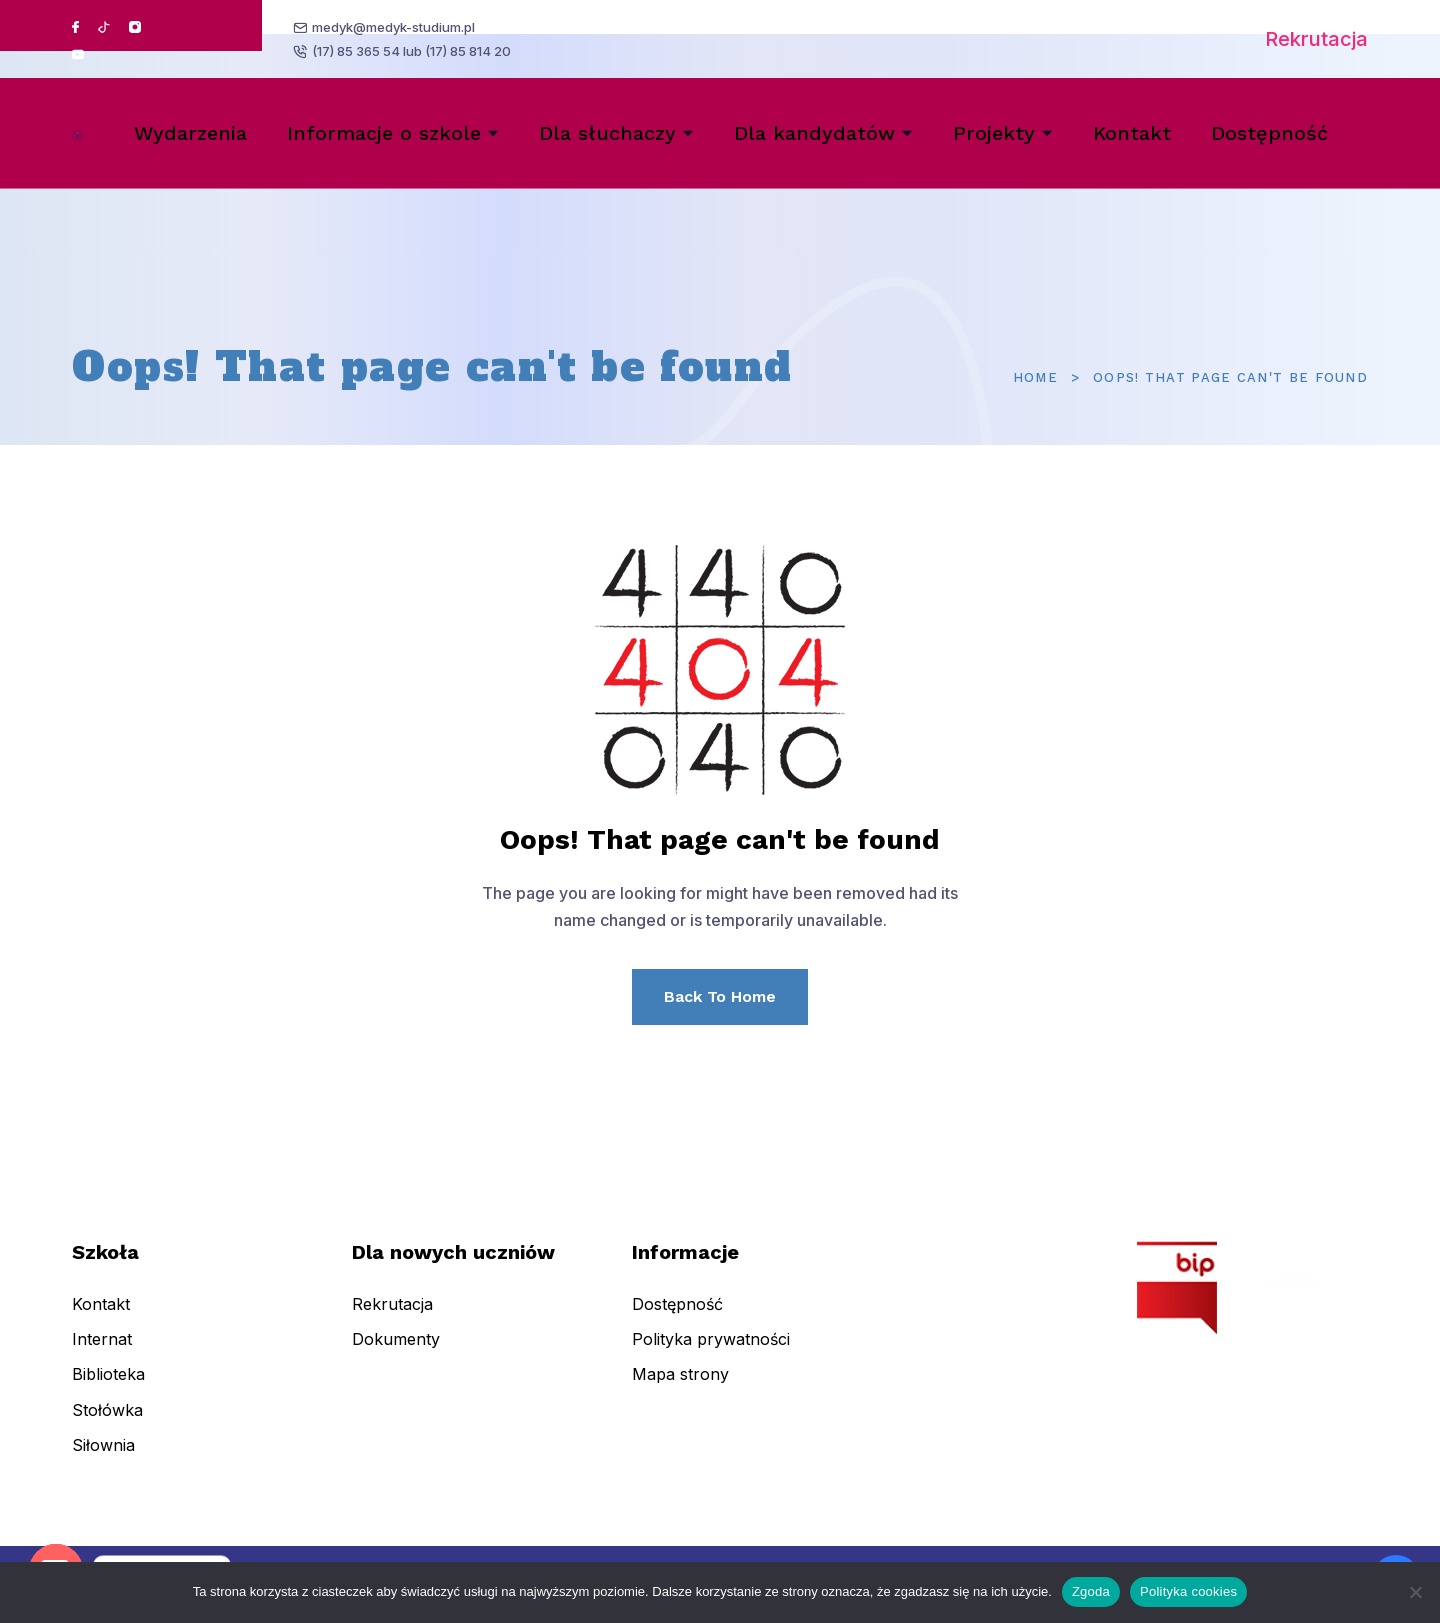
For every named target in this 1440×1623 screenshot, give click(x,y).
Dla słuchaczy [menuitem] (607, 133)
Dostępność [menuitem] (1269, 133)
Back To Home (720, 996)
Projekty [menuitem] (994, 133)
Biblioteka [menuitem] (108, 1389)
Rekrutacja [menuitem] (392, 1319)
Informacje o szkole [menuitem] (384, 133)
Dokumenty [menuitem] (396, 1354)
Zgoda (1091, 1591)
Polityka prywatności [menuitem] (711, 1354)
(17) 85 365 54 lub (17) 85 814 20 (413, 53)
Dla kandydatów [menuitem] (814, 133)
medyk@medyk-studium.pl (395, 26)
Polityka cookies (1188, 1591)
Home (1035, 377)
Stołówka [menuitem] (107, 1424)
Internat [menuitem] (102, 1354)
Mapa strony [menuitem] (680, 1389)
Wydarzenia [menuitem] (190, 133)
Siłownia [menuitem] (103, 1460)
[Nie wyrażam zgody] (1415, 1592)
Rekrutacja (1316, 39)
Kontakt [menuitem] (1132, 133)
